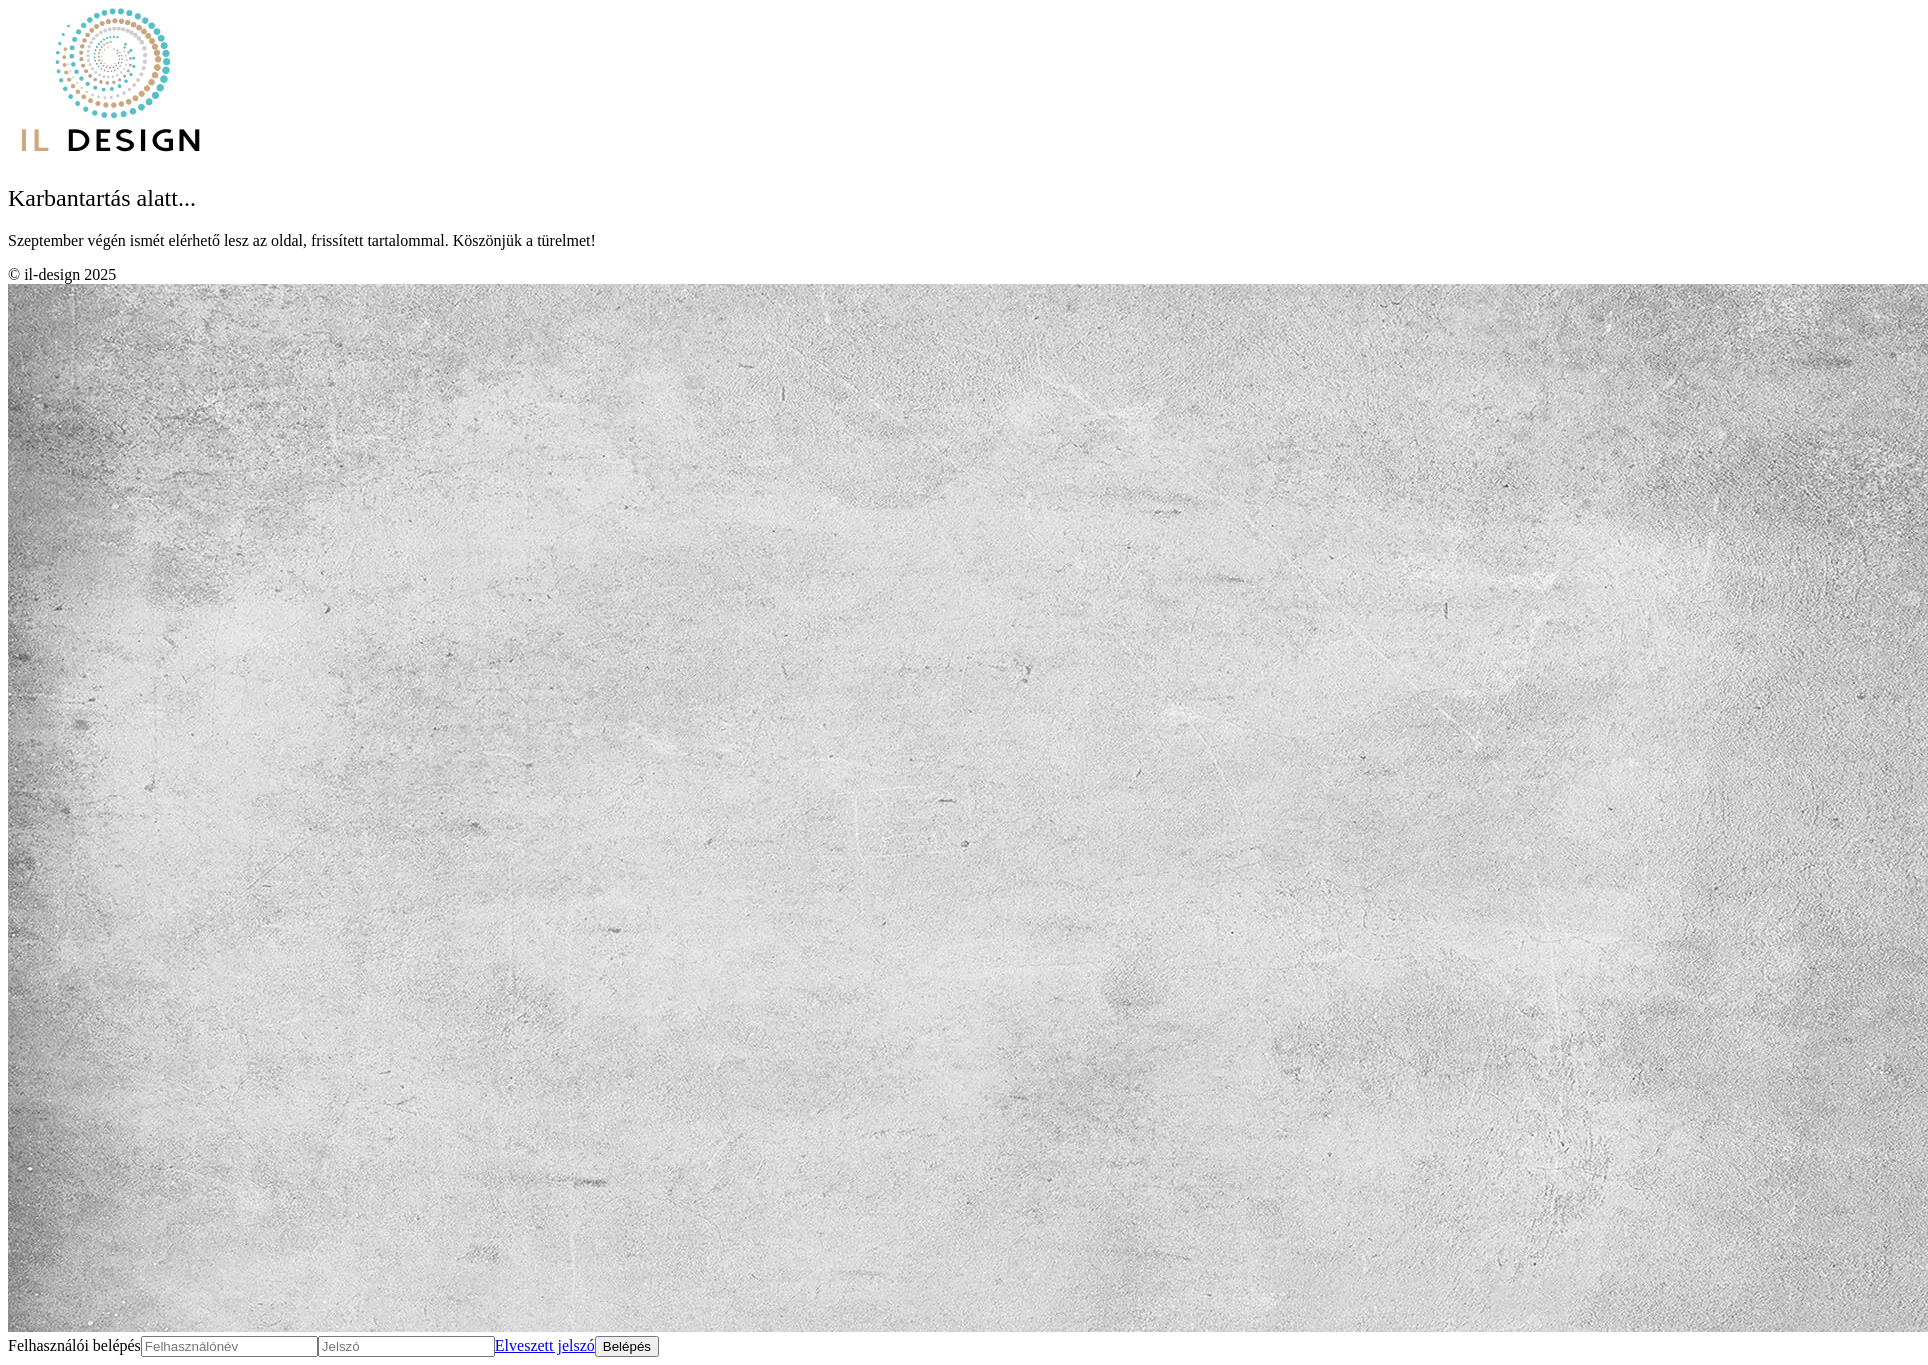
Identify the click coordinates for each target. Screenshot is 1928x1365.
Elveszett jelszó (545, 1345)
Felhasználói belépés (74, 1345)
